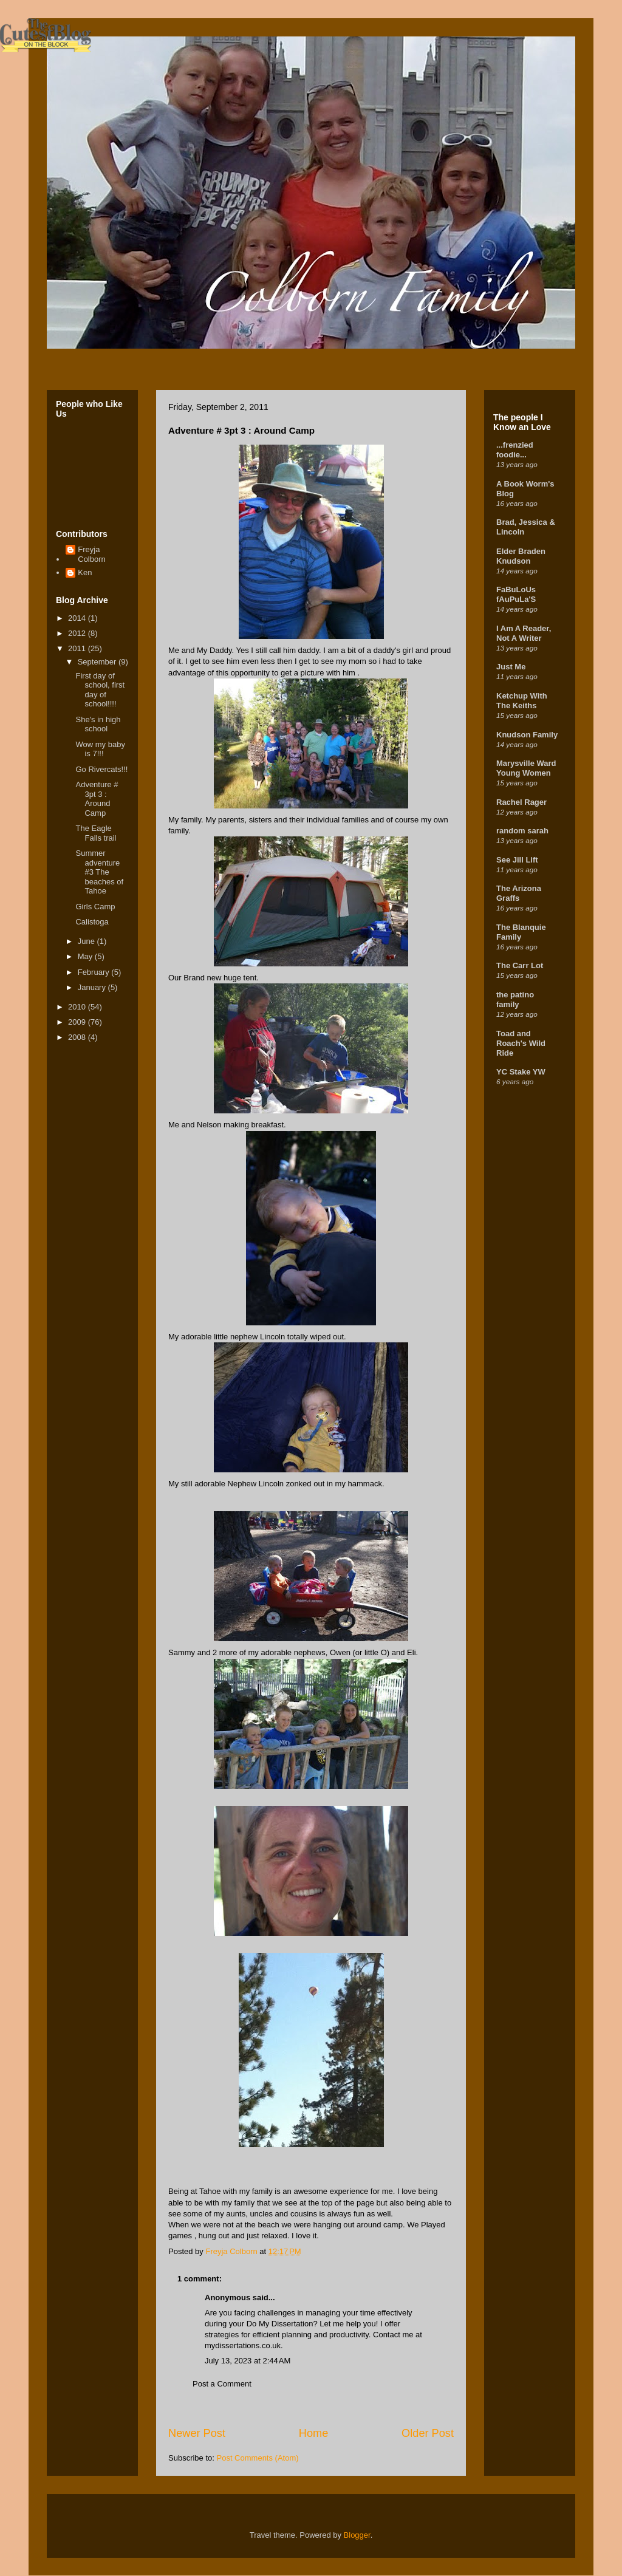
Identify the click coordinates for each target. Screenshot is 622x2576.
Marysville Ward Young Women (526, 768)
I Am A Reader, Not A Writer (523, 633)
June (87, 941)
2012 (78, 633)
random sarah (522, 830)
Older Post (428, 2433)
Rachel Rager (521, 802)
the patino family (515, 999)
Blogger (357, 2535)
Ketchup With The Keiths (521, 700)
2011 (78, 648)
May (86, 956)
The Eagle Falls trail (95, 833)
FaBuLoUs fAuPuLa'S (516, 594)
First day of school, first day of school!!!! (100, 690)
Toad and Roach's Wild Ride (520, 1043)
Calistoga (91, 921)
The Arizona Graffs (518, 893)
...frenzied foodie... (514, 449)
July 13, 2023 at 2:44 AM (247, 2360)
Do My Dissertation (280, 2323)
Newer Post (196, 2433)
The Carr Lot (519, 965)
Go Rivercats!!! (101, 769)
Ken (85, 572)
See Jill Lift (517, 859)
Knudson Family (527, 734)
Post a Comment (222, 2383)
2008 (78, 1037)
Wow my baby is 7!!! (100, 749)
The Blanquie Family (521, 932)
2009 (78, 1022)
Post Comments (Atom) (258, 2457)
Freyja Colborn (92, 554)
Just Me (510, 666)
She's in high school (97, 724)
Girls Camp (95, 906)
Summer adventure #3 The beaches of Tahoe (99, 872)
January (93, 987)
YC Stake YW (520, 1071)
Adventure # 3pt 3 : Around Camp (96, 799)
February (95, 972)
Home (314, 2433)
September (98, 661)
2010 (78, 1006)
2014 (78, 618)
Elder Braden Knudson (520, 556)
